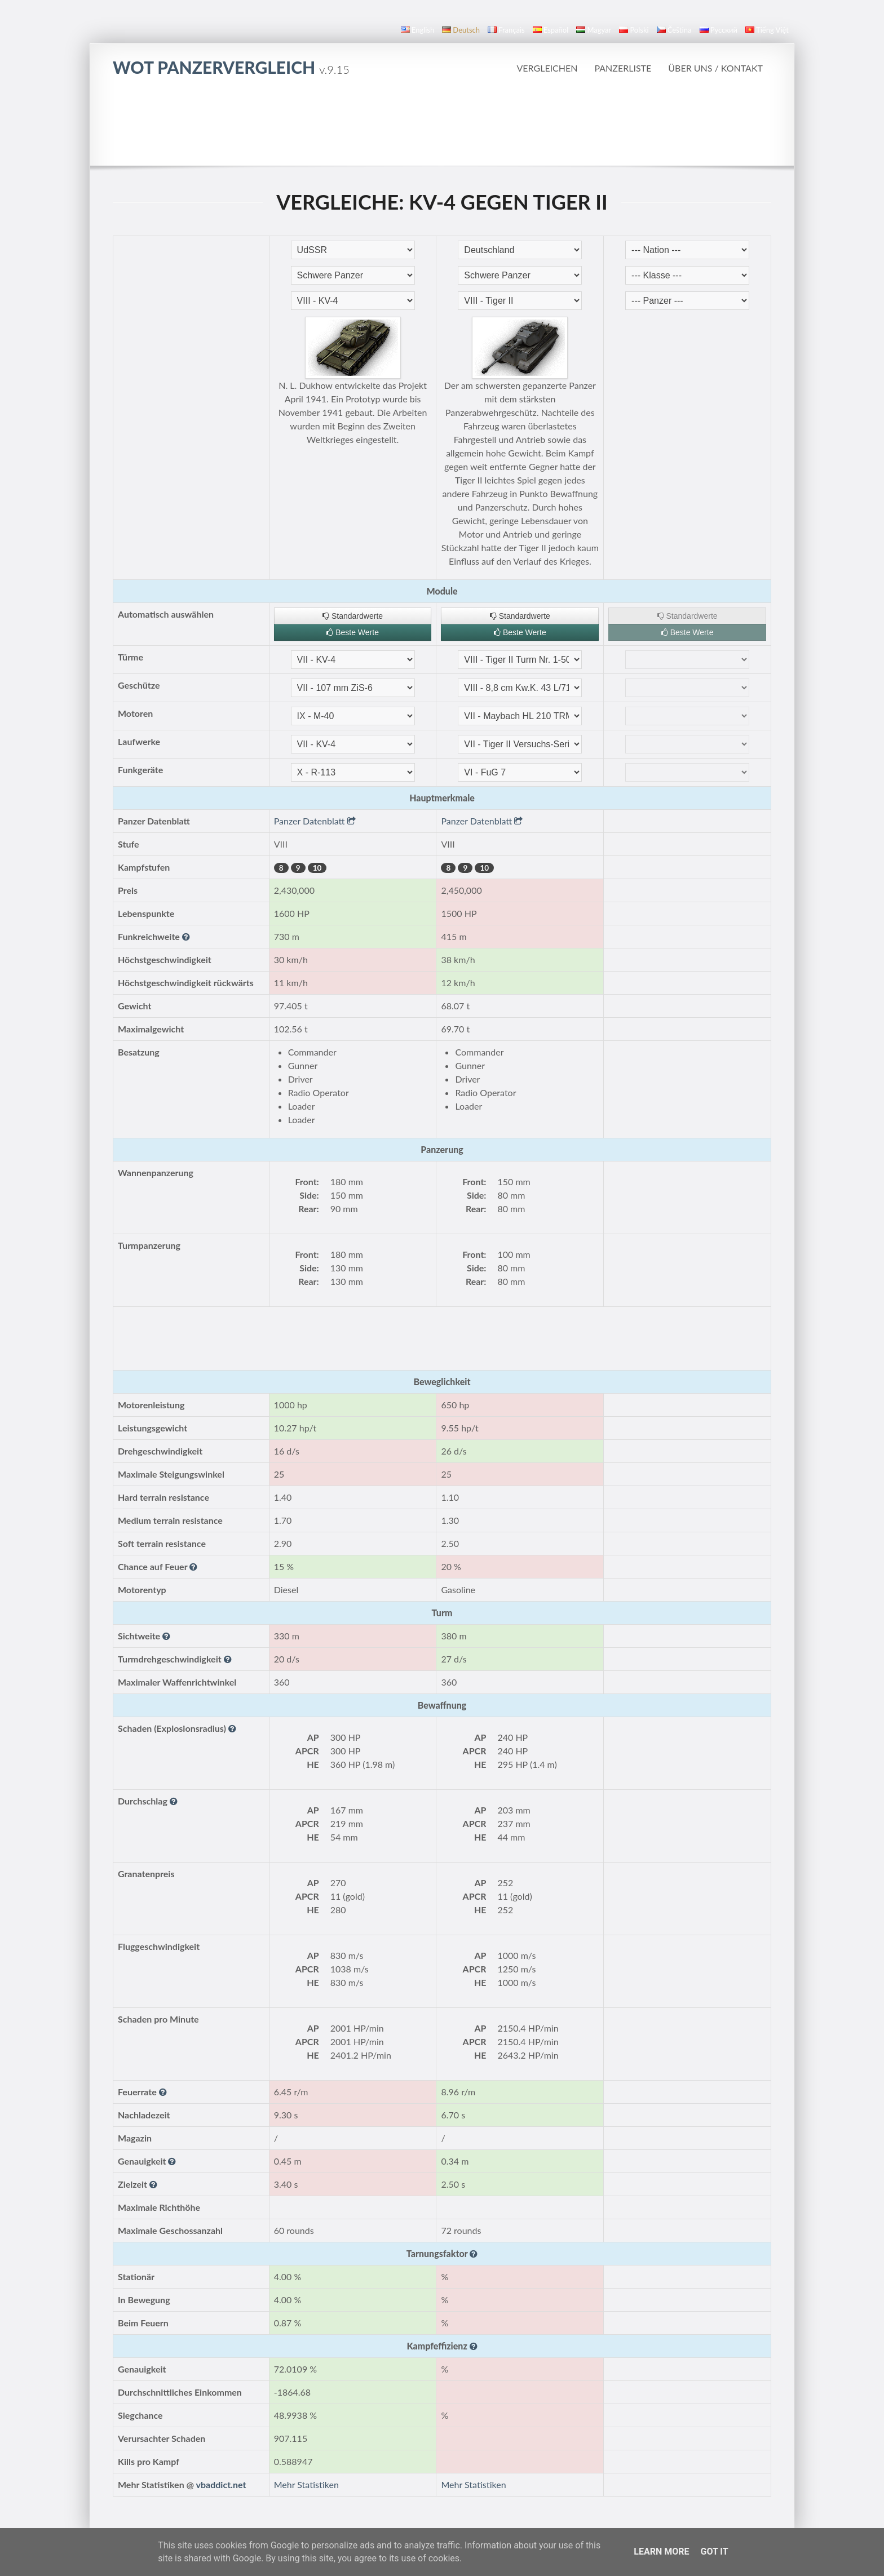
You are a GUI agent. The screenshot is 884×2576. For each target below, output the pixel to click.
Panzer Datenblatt (315, 820)
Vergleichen (547, 68)
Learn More (661, 2551)
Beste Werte (352, 632)
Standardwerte (352, 615)
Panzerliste (622, 68)
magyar (593, 29)
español (550, 29)
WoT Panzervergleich (231, 67)
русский (718, 29)
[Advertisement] (442, 120)
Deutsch (461, 29)
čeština (674, 29)
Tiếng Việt (767, 29)
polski (633, 29)
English (417, 29)
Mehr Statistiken (306, 2484)
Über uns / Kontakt (715, 68)
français (506, 29)
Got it (714, 2551)
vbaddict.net (221, 2484)
